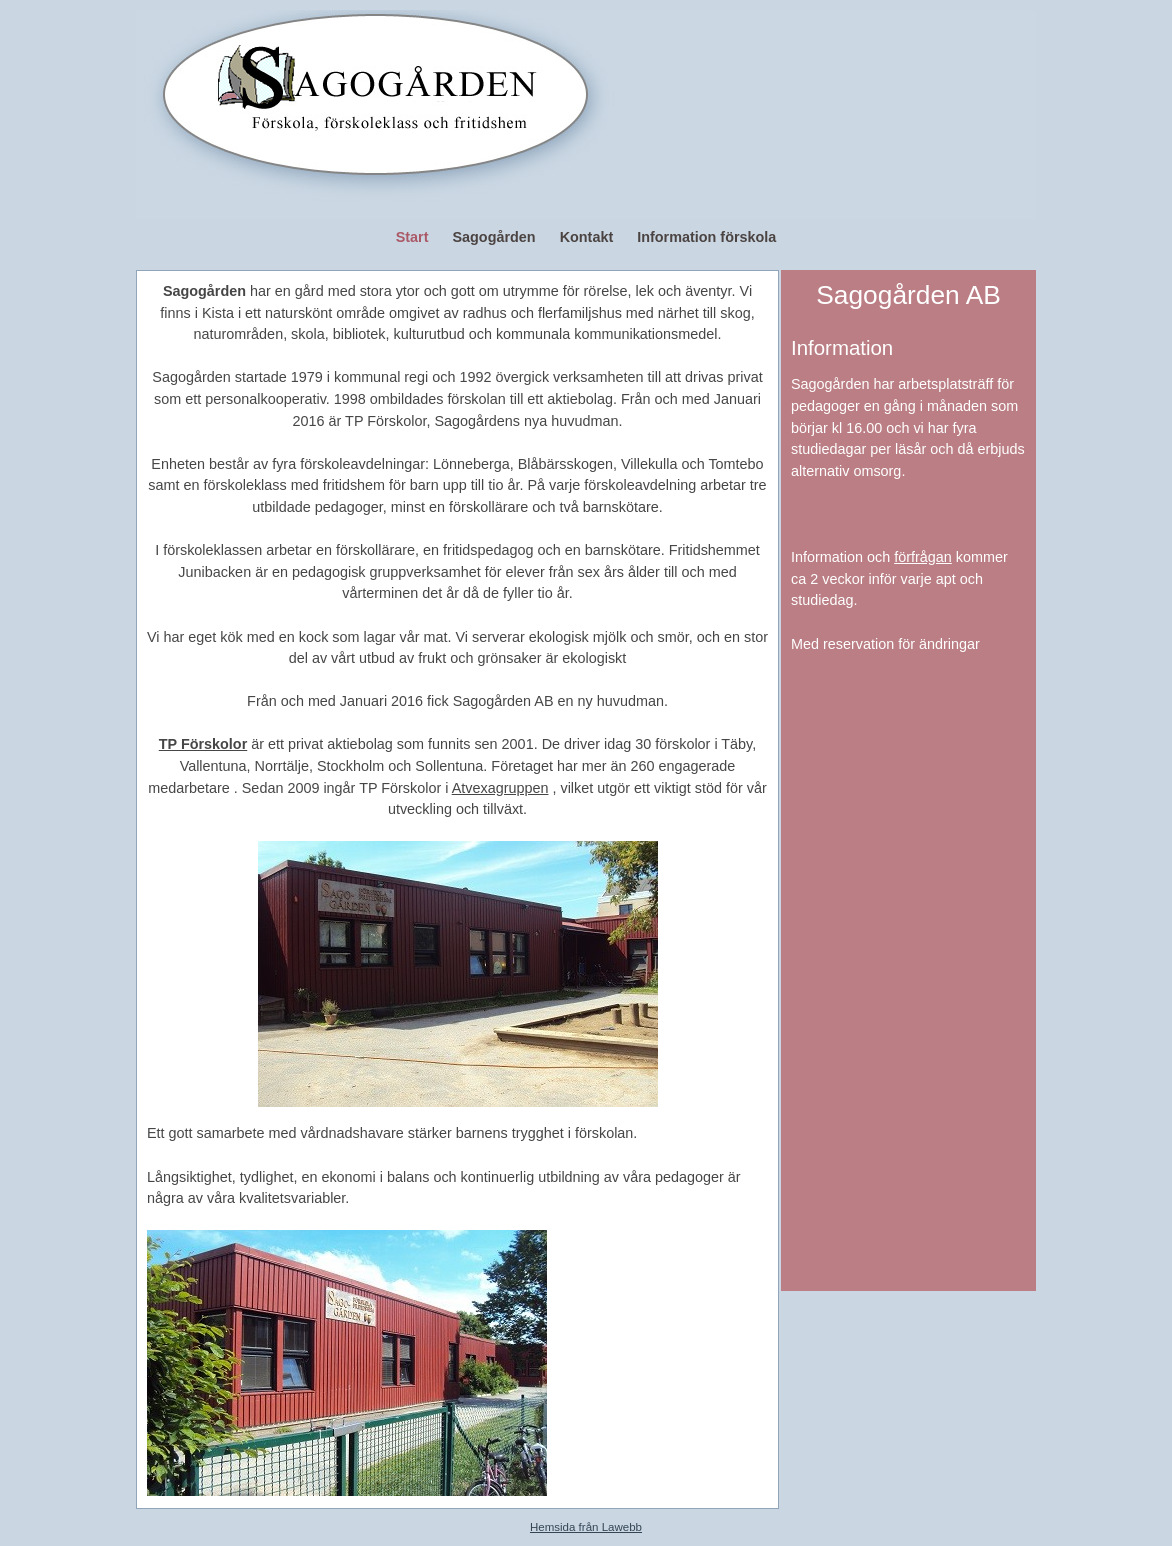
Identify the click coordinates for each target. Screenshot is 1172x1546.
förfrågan (923, 557)
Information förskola (706, 237)
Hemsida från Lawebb (586, 1527)
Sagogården (493, 237)
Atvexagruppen (500, 788)
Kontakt (587, 237)
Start (412, 237)
